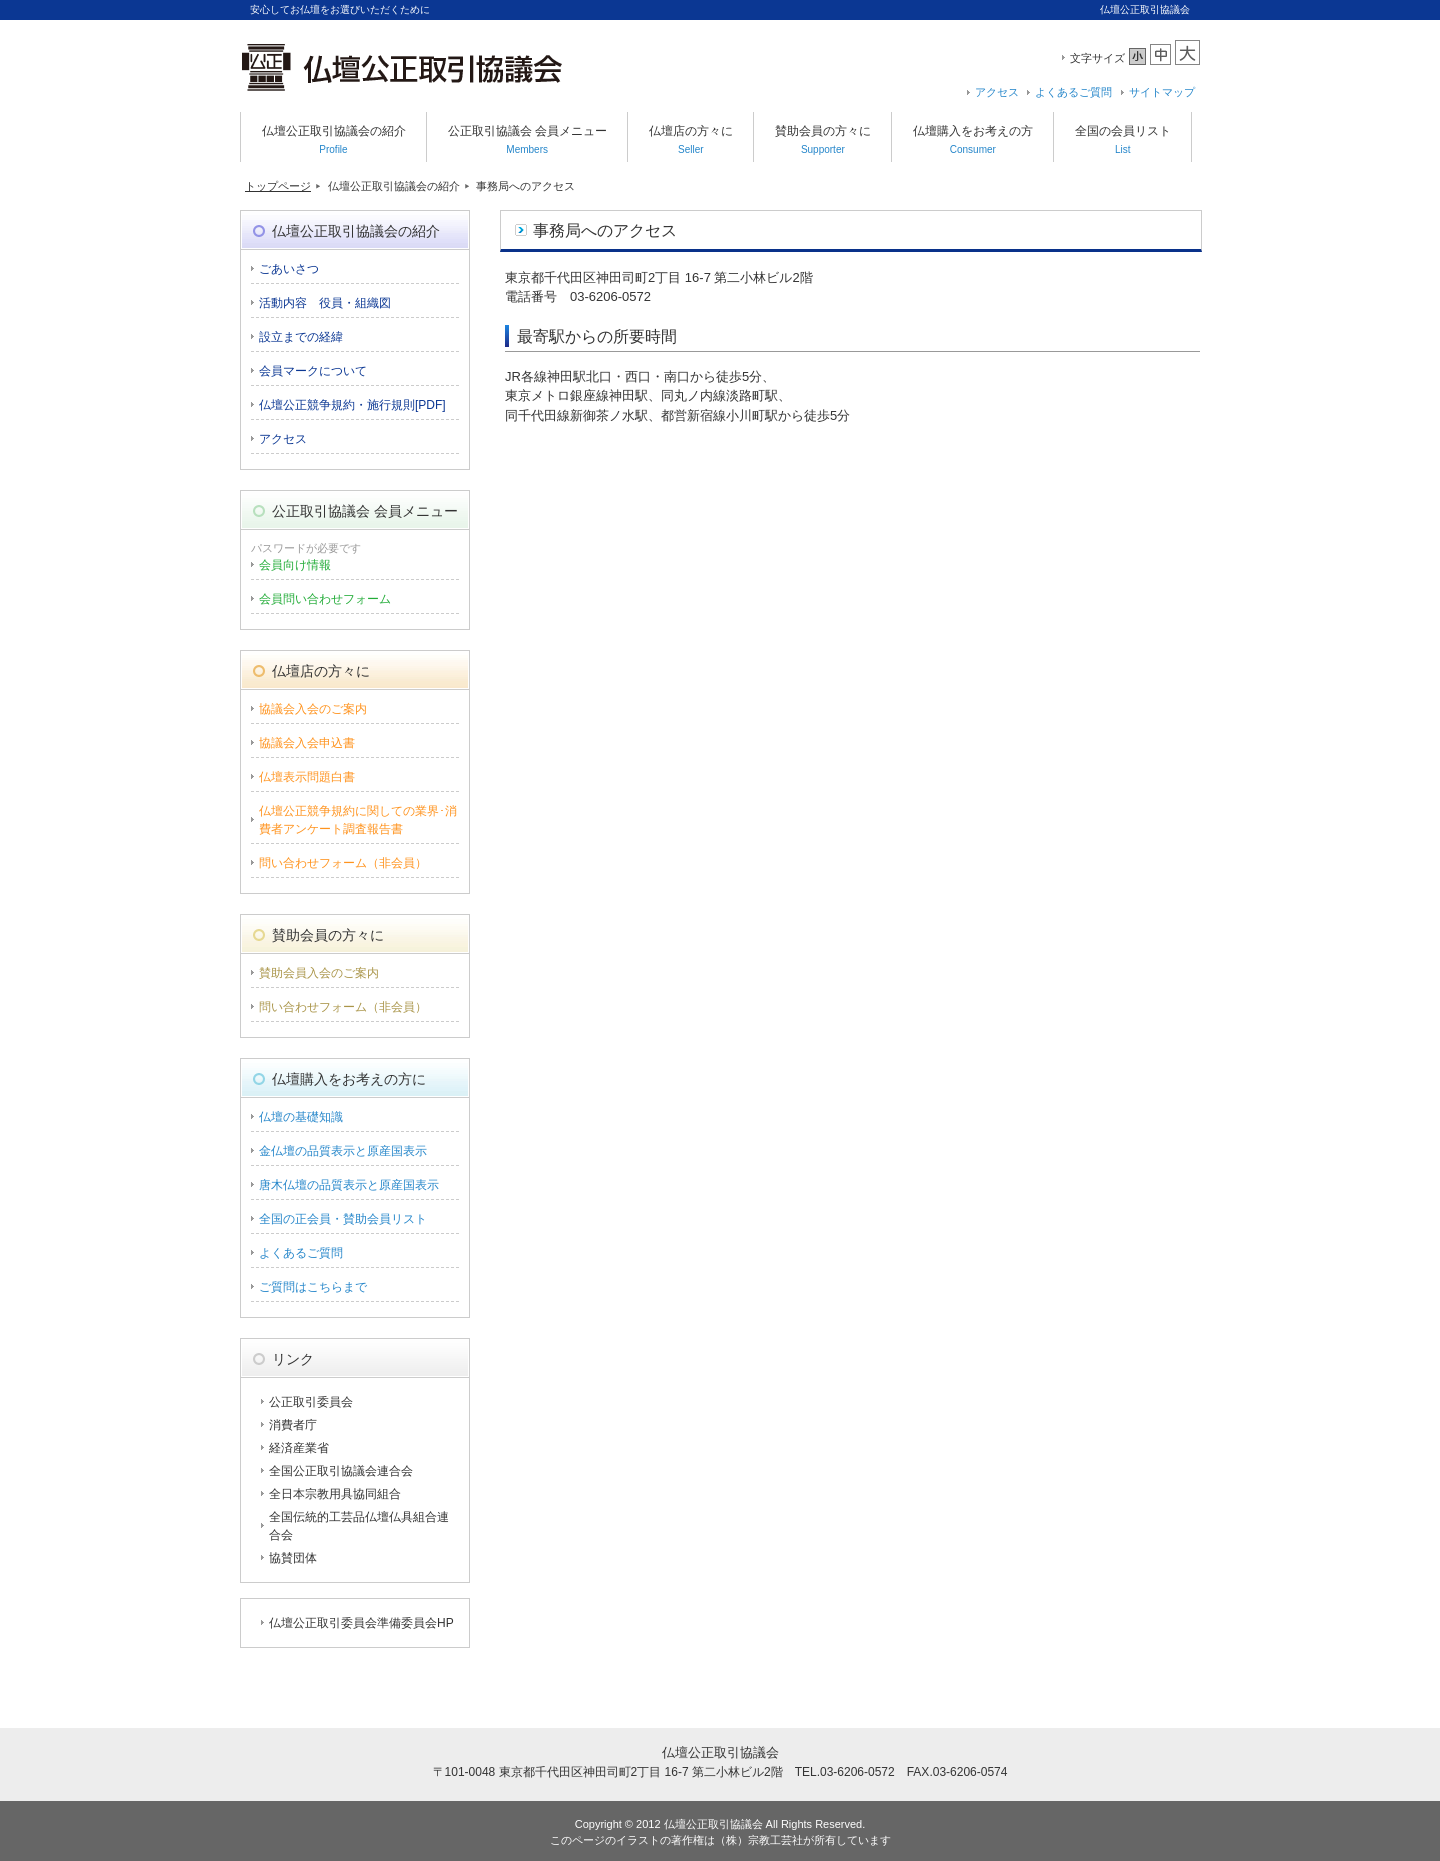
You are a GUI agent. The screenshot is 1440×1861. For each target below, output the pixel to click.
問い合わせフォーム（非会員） (343, 863)
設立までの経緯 (301, 337)
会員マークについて (313, 371)
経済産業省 (299, 1448)
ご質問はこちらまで (313, 1287)
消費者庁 (293, 1425)
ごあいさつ (289, 269)
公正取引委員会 (311, 1402)
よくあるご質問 (1073, 92)
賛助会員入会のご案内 (319, 973)
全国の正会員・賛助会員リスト (343, 1219)
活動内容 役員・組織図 (325, 303)
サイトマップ (1162, 92)
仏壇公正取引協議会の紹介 (334, 139)
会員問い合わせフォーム (325, 599)
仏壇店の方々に (691, 139)
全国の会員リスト (1123, 139)
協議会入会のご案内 (313, 709)
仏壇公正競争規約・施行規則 (352, 405)
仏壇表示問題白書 (307, 777)
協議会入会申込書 (307, 743)
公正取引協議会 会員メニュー (527, 139)
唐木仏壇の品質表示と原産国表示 (349, 1185)
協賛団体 (293, 1558)
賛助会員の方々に (823, 139)
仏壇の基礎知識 (301, 1117)
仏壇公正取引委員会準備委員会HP (361, 1623)
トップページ (278, 186)
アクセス (997, 92)
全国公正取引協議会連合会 (341, 1471)
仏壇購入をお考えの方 (973, 139)
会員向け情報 (295, 565)
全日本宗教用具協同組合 (335, 1494)
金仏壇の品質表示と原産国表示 (343, 1151)
